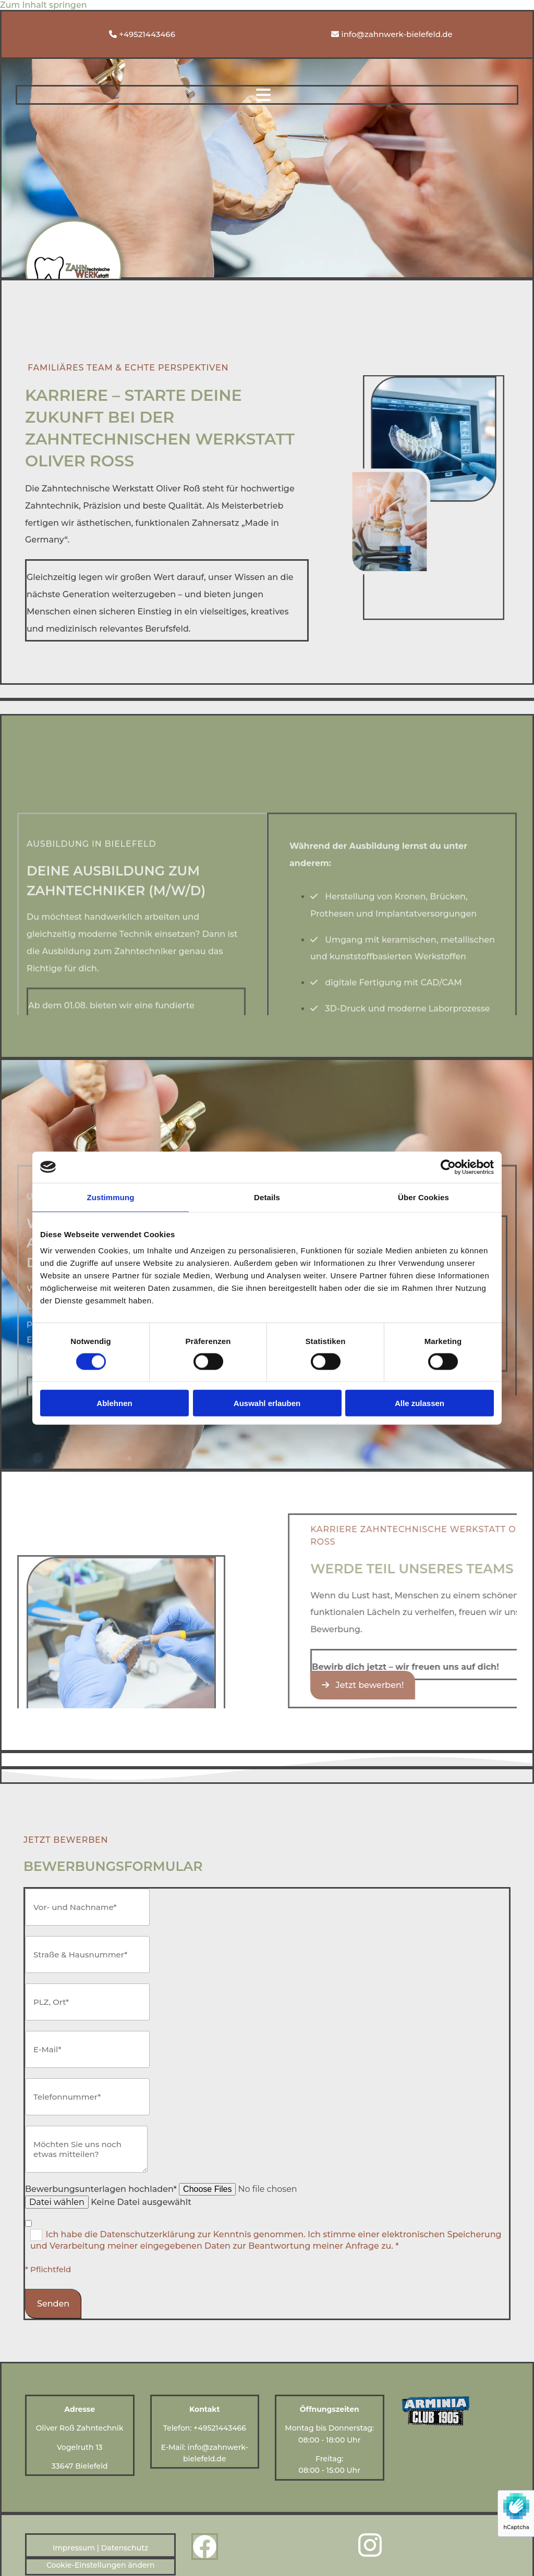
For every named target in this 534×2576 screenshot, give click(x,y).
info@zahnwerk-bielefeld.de (396, 34)
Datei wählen (56, 2202)
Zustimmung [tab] (111, 1196)
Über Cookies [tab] (423, 1196)
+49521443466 (147, 34)
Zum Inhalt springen (43, 5)
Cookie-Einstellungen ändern (100, 2565)
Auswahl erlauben (267, 1403)
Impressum (74, 2548)
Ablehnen (114, 1403)
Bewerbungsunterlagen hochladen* (101, 2189)
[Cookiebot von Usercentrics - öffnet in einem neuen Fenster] (448, 1167)
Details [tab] (267, 1196)
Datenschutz (125, 2548)
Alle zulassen (419, 1403)
